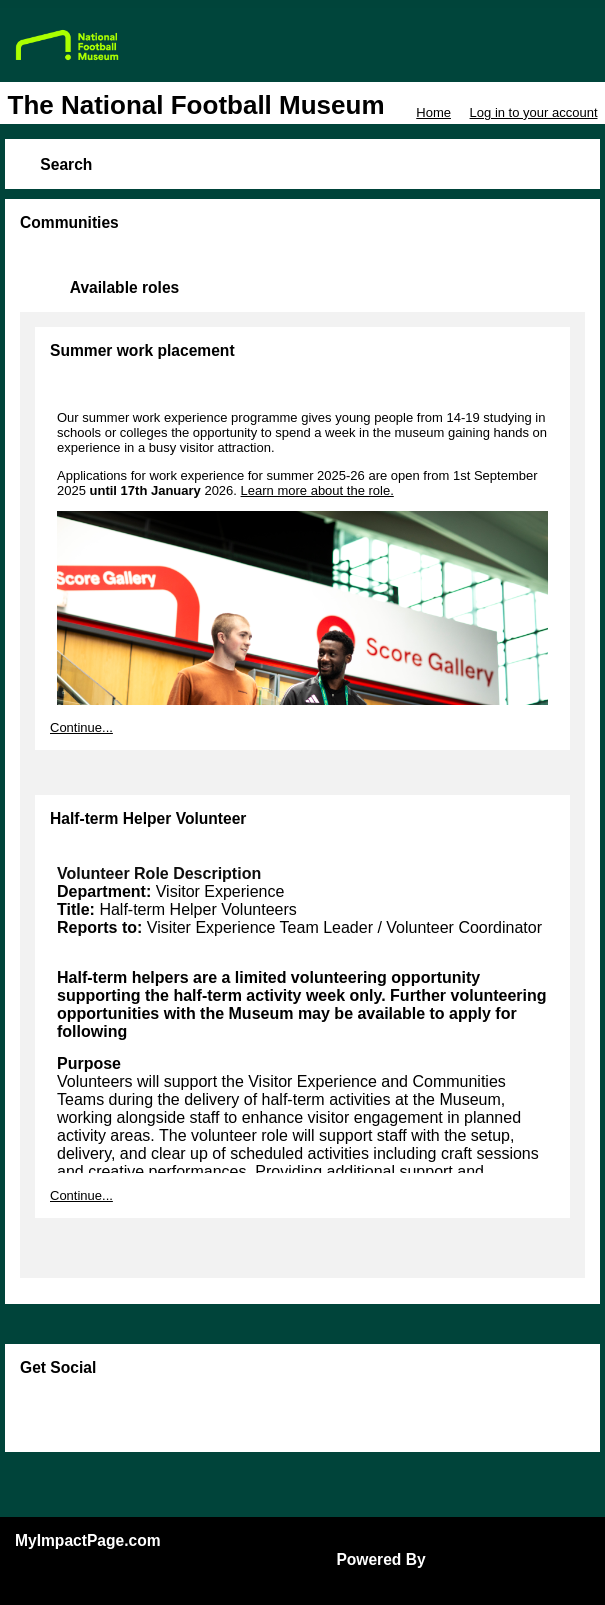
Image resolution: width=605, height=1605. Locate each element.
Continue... (81, 727)
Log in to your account (534, 112)
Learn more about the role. (317, 490)
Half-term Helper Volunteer (148, 818)
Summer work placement (142, 350)
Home (433, 112)
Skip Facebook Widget (85, 1414)
